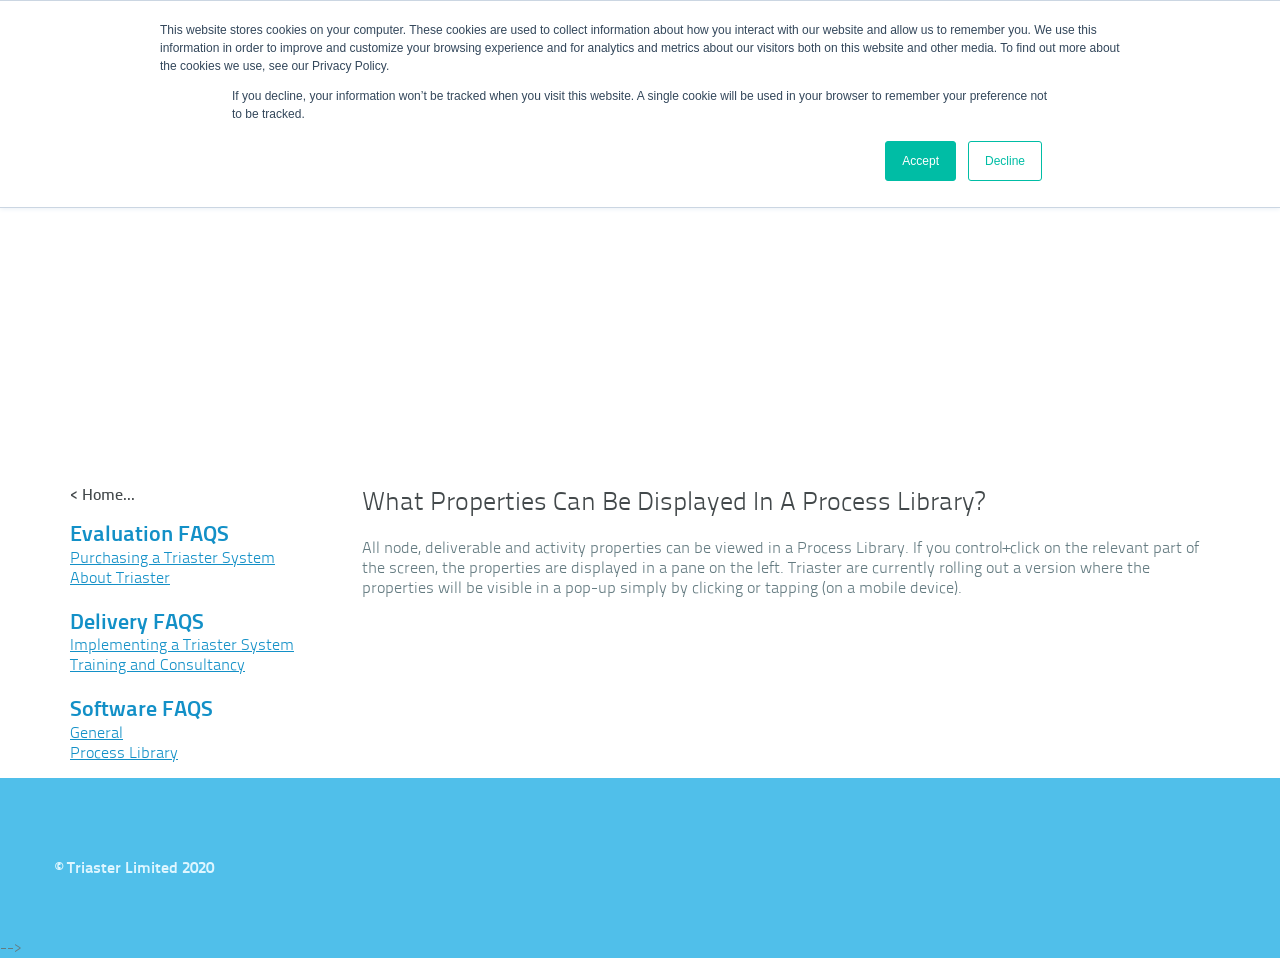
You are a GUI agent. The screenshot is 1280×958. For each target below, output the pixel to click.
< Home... (102, 494)
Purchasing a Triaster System (172, 557)
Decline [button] (1005, 161)
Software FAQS (141, 708)
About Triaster (120, 577)
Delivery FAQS (137, 621)
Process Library (124, 752)
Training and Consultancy (157, 664)
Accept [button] (920, 161)
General (96, 732)
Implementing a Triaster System (182, 644)
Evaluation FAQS (149, 533)
